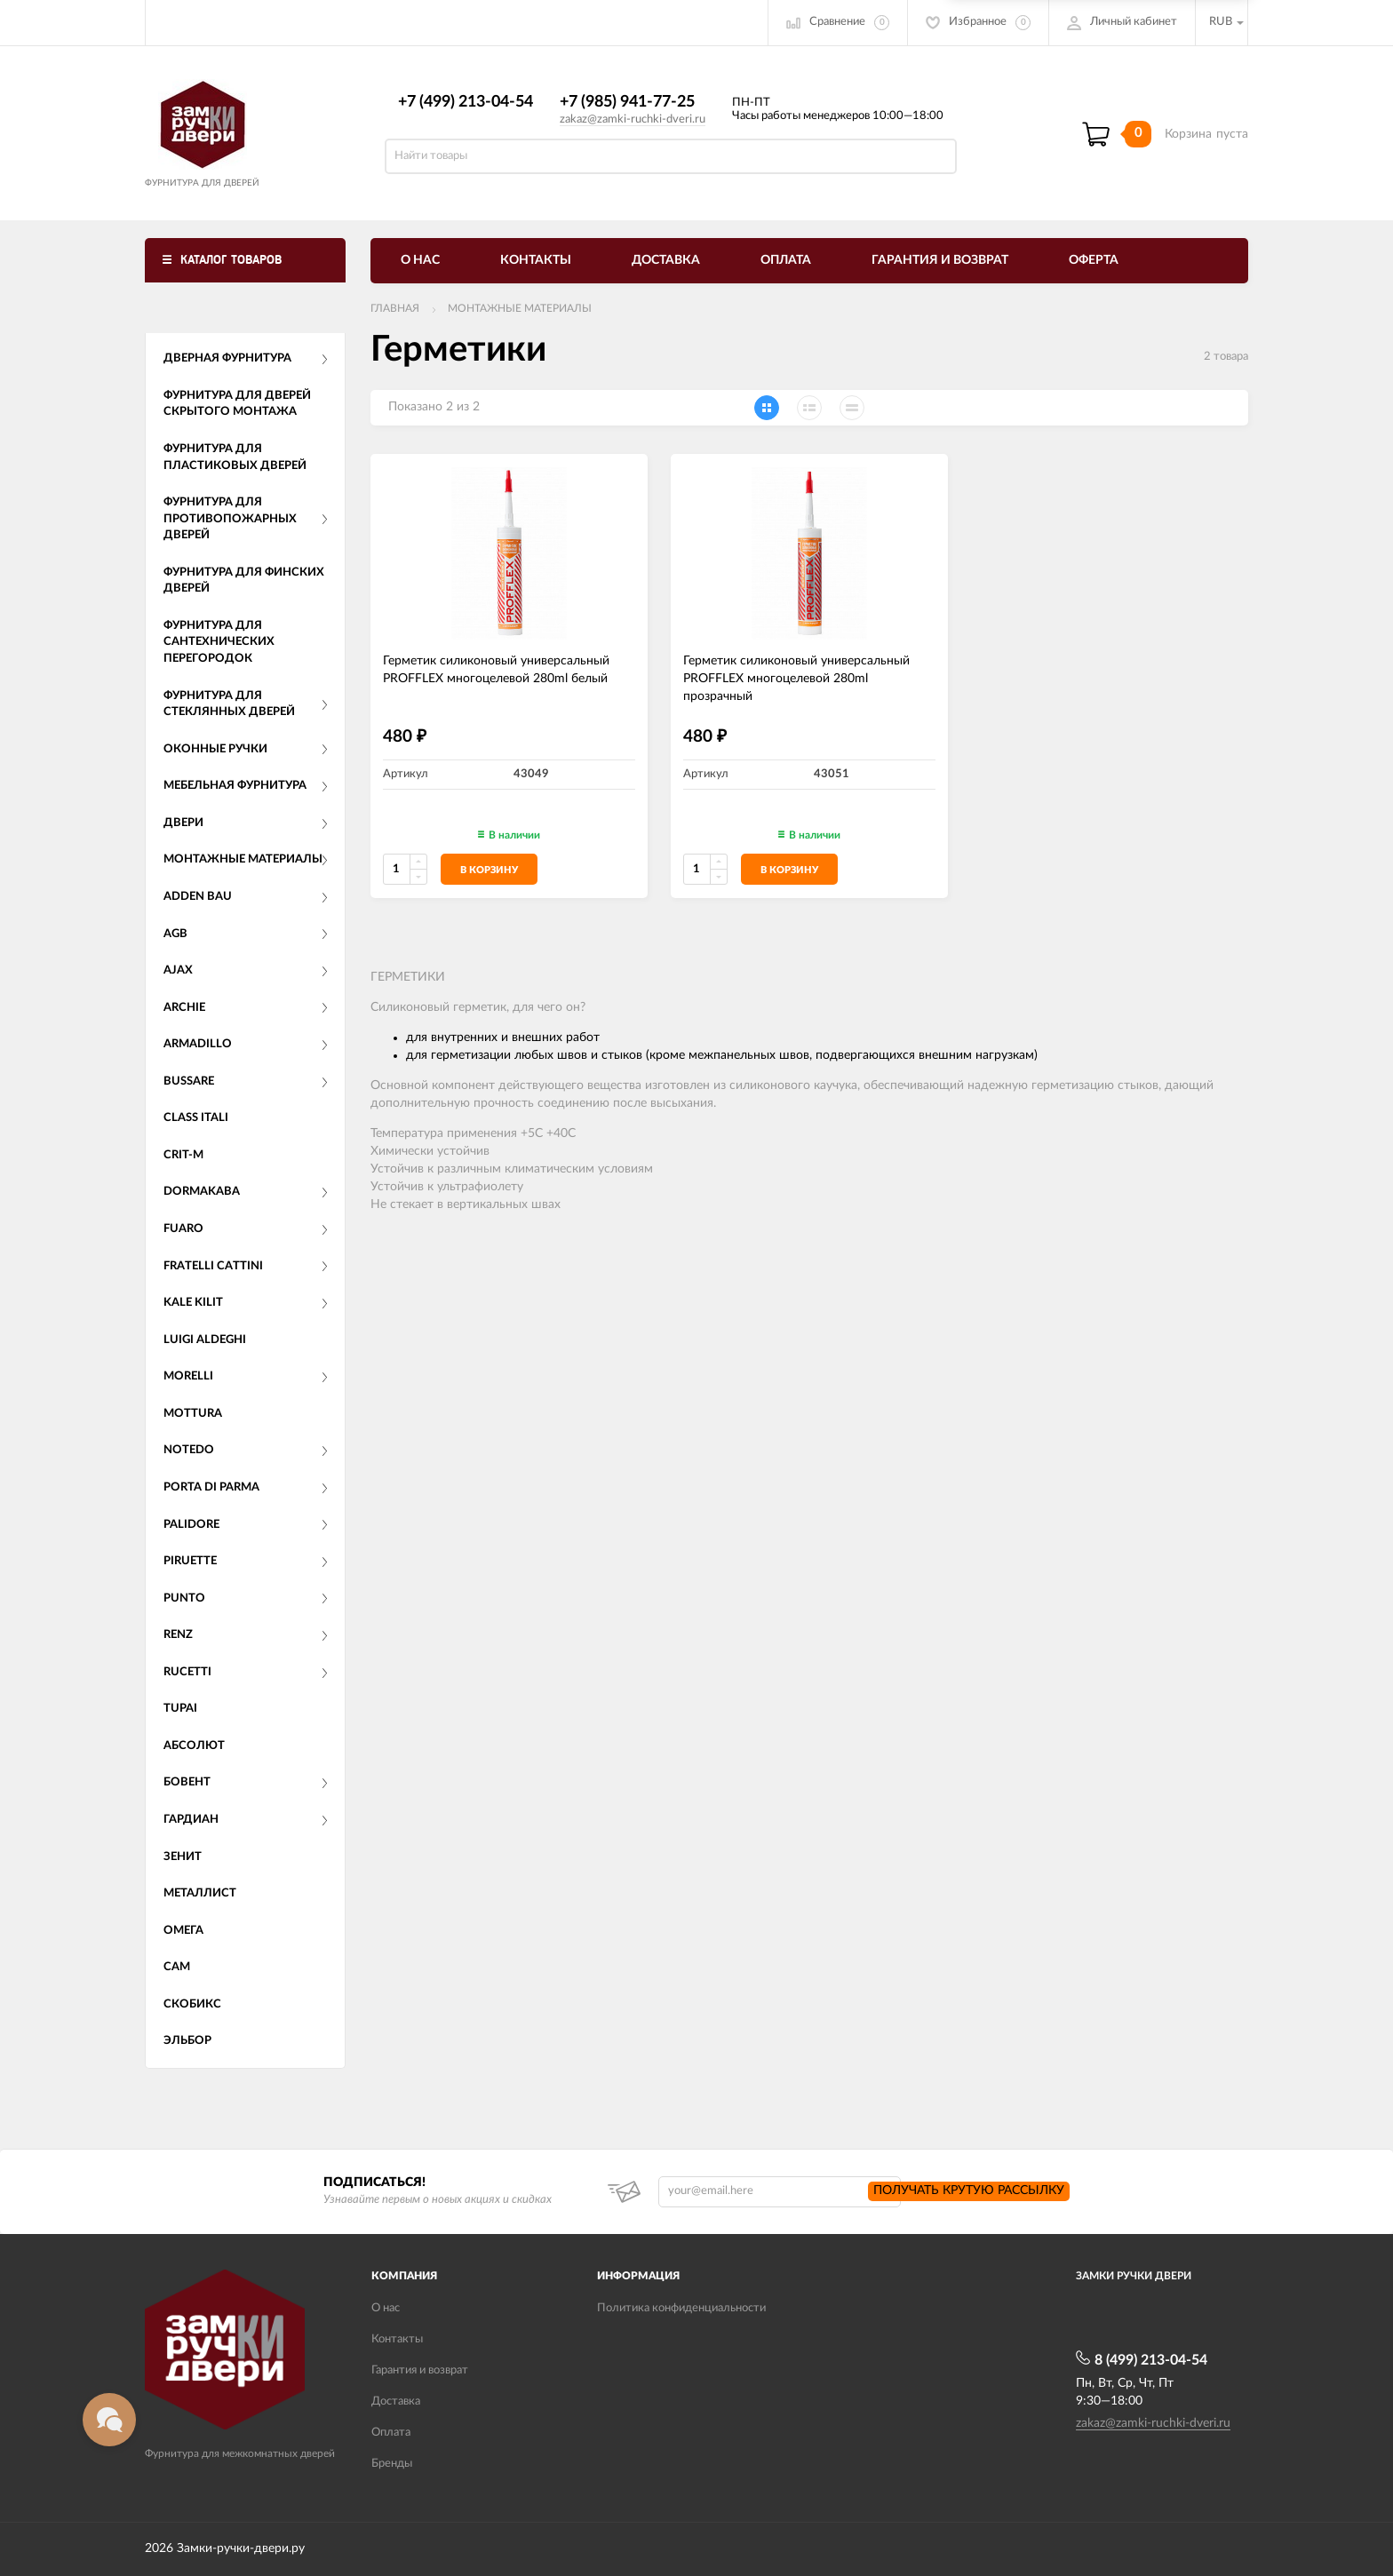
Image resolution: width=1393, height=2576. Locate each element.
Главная (394, 308)
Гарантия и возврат (940, 260)
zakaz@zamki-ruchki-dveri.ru (632, 119)
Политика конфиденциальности (681, 2308)
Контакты (535, 260)
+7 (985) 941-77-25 (627, 102)
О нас (420, 260)
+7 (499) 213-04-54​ (465, 102)
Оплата (785, 260)
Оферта (1093, 260)
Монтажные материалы (520, 308)
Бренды (391, 2463)
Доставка (666, 260)
